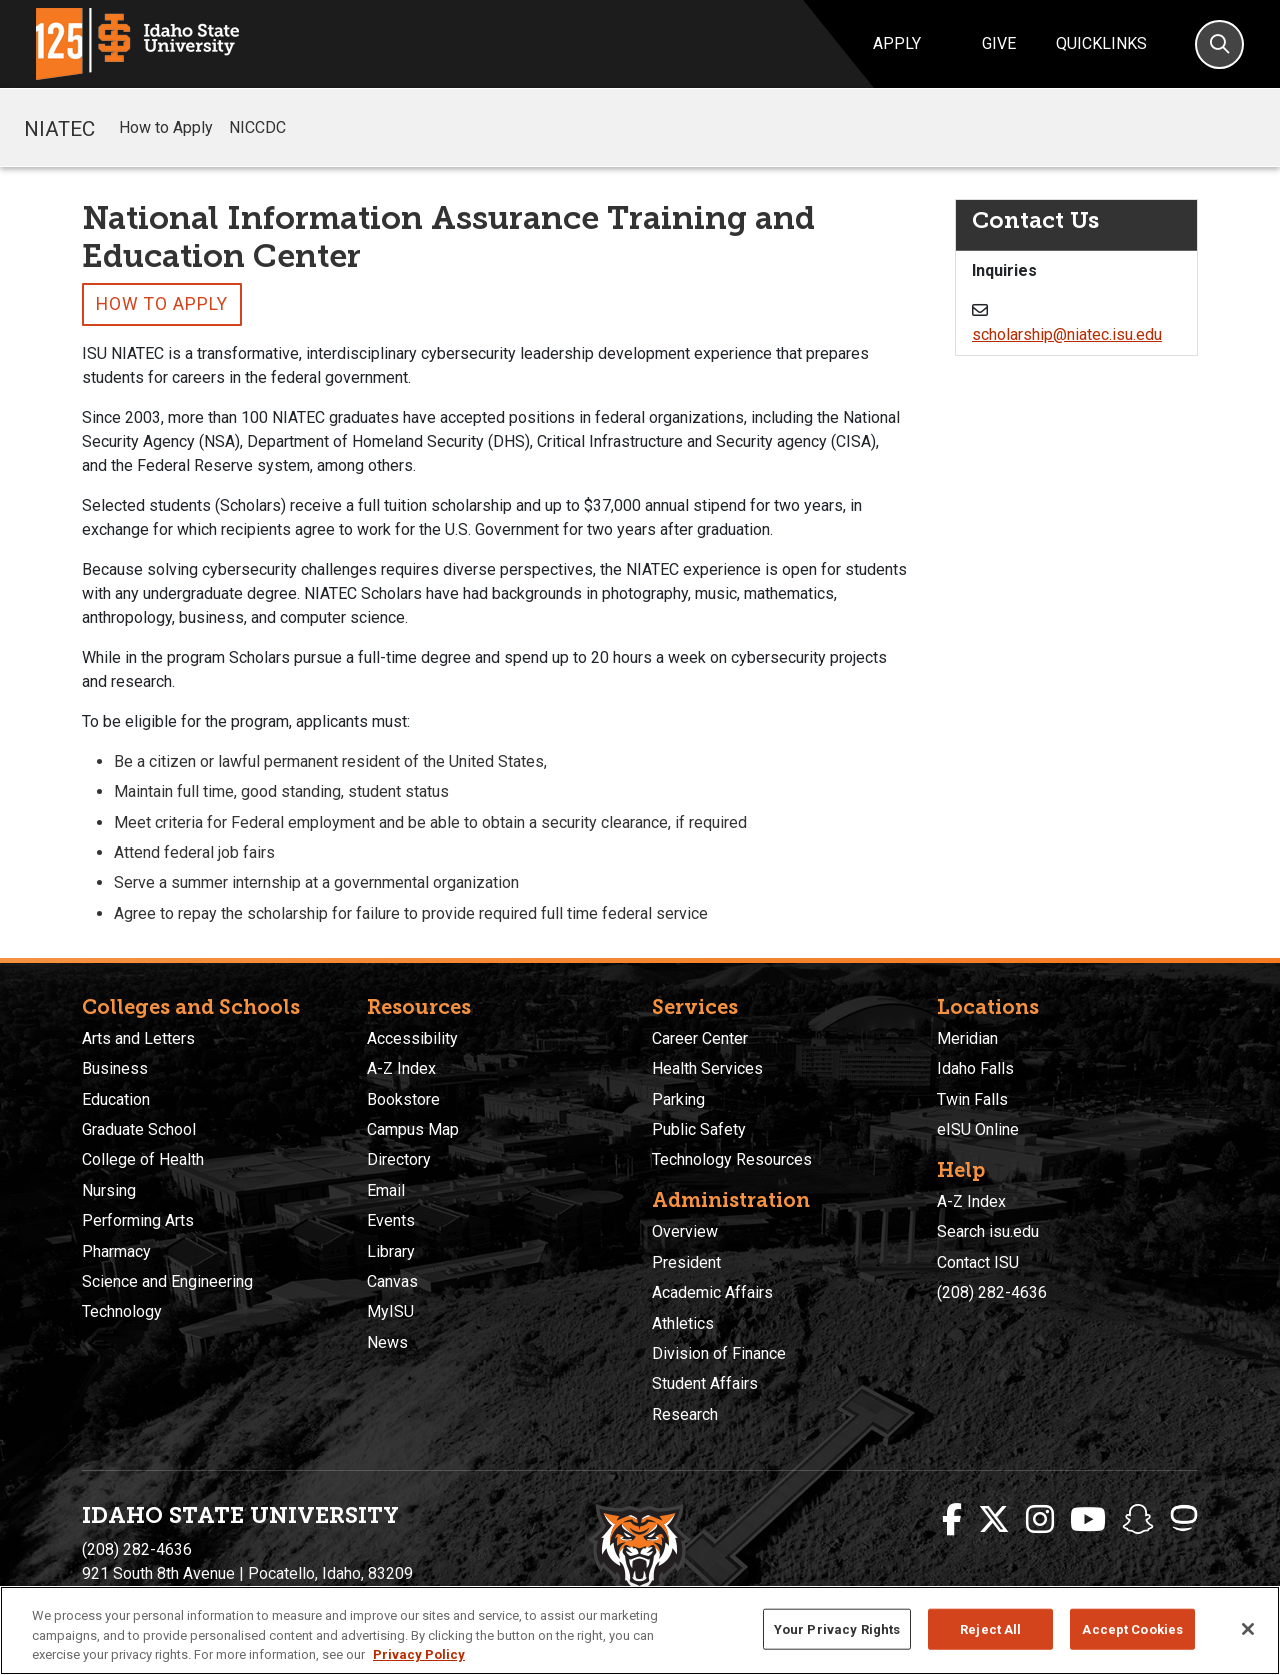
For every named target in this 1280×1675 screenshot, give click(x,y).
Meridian (967, 1038)
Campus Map (413, 1129)
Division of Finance (719, 1353)
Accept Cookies (1132, 1628)
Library (391, 1251)
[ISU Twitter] (994, 1520)
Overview (685, 1231)
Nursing (109, 1190)
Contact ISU (978, 1262)
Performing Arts (138, 1220)
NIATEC (59, 127)
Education (116, 1099)
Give (999, 43)
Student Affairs (705, 1383)
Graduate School (139, 1129)
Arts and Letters (138, 1038)
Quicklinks (1101, 43)
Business (115, 1068)
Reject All (990, 1628)
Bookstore (403, 1099)
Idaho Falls (975, 1068)
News (387, 1342)
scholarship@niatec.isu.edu (1067, 334)
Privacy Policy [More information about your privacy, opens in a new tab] (419, 1654)
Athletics (683, 1323)
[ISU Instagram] (1040, 1520)
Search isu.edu (988, 1231)
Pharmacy (116, 1251)
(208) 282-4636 (992, 1292)
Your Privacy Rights (837, 1628)
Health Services (707, 1068)
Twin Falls (972, 1099)
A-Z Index (401, 1068)
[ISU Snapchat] (1138, 1520)
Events (391, 1220)
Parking (678, 1099)
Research (685, 1414)
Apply (897, 43)
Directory (399, 1159)
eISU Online (978, 1129)
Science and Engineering (167, 1281)
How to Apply (166, 127)
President (686, 1262)
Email (386, 1190)
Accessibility (412, 1038)
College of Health (143, 1159)
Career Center (700, 1038)
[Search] (1219, 44)
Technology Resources (732, 1159)
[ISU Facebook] (952, 1520)
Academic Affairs (712, 1292)
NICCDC (257, 127)
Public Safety (699, 1129)
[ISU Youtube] (1088, 1520)
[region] (640, 1630)
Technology (122, 1311)
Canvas (392, 1281)
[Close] (1248, 1629)
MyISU (390, 1311)
